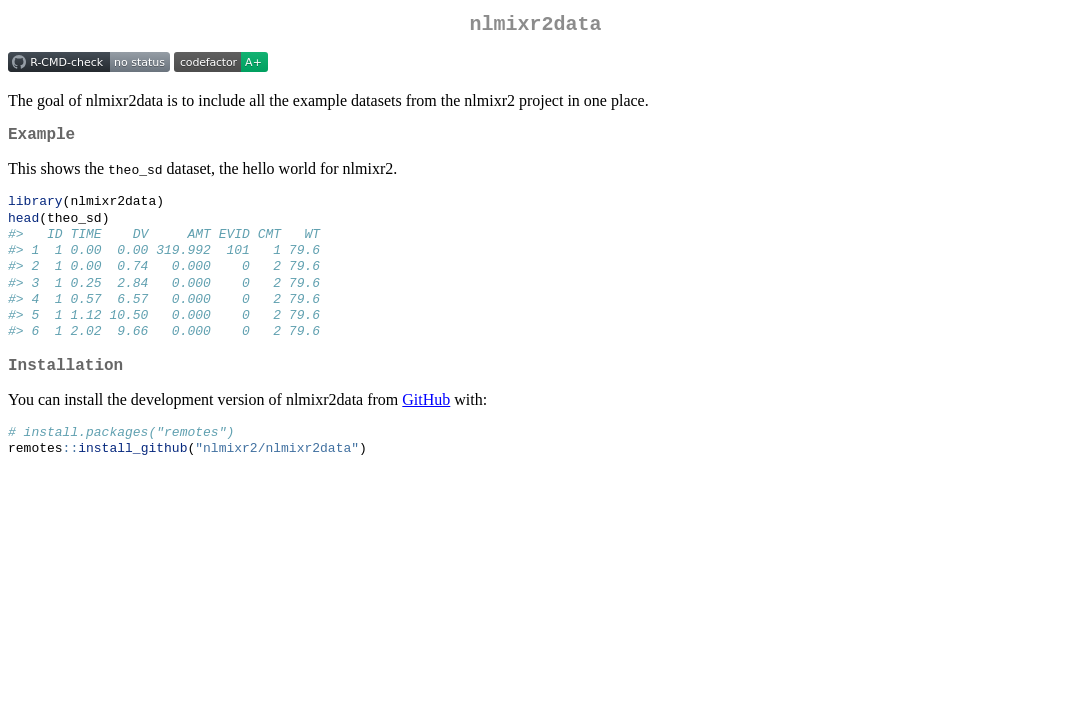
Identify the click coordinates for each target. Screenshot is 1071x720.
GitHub (426, 426)
